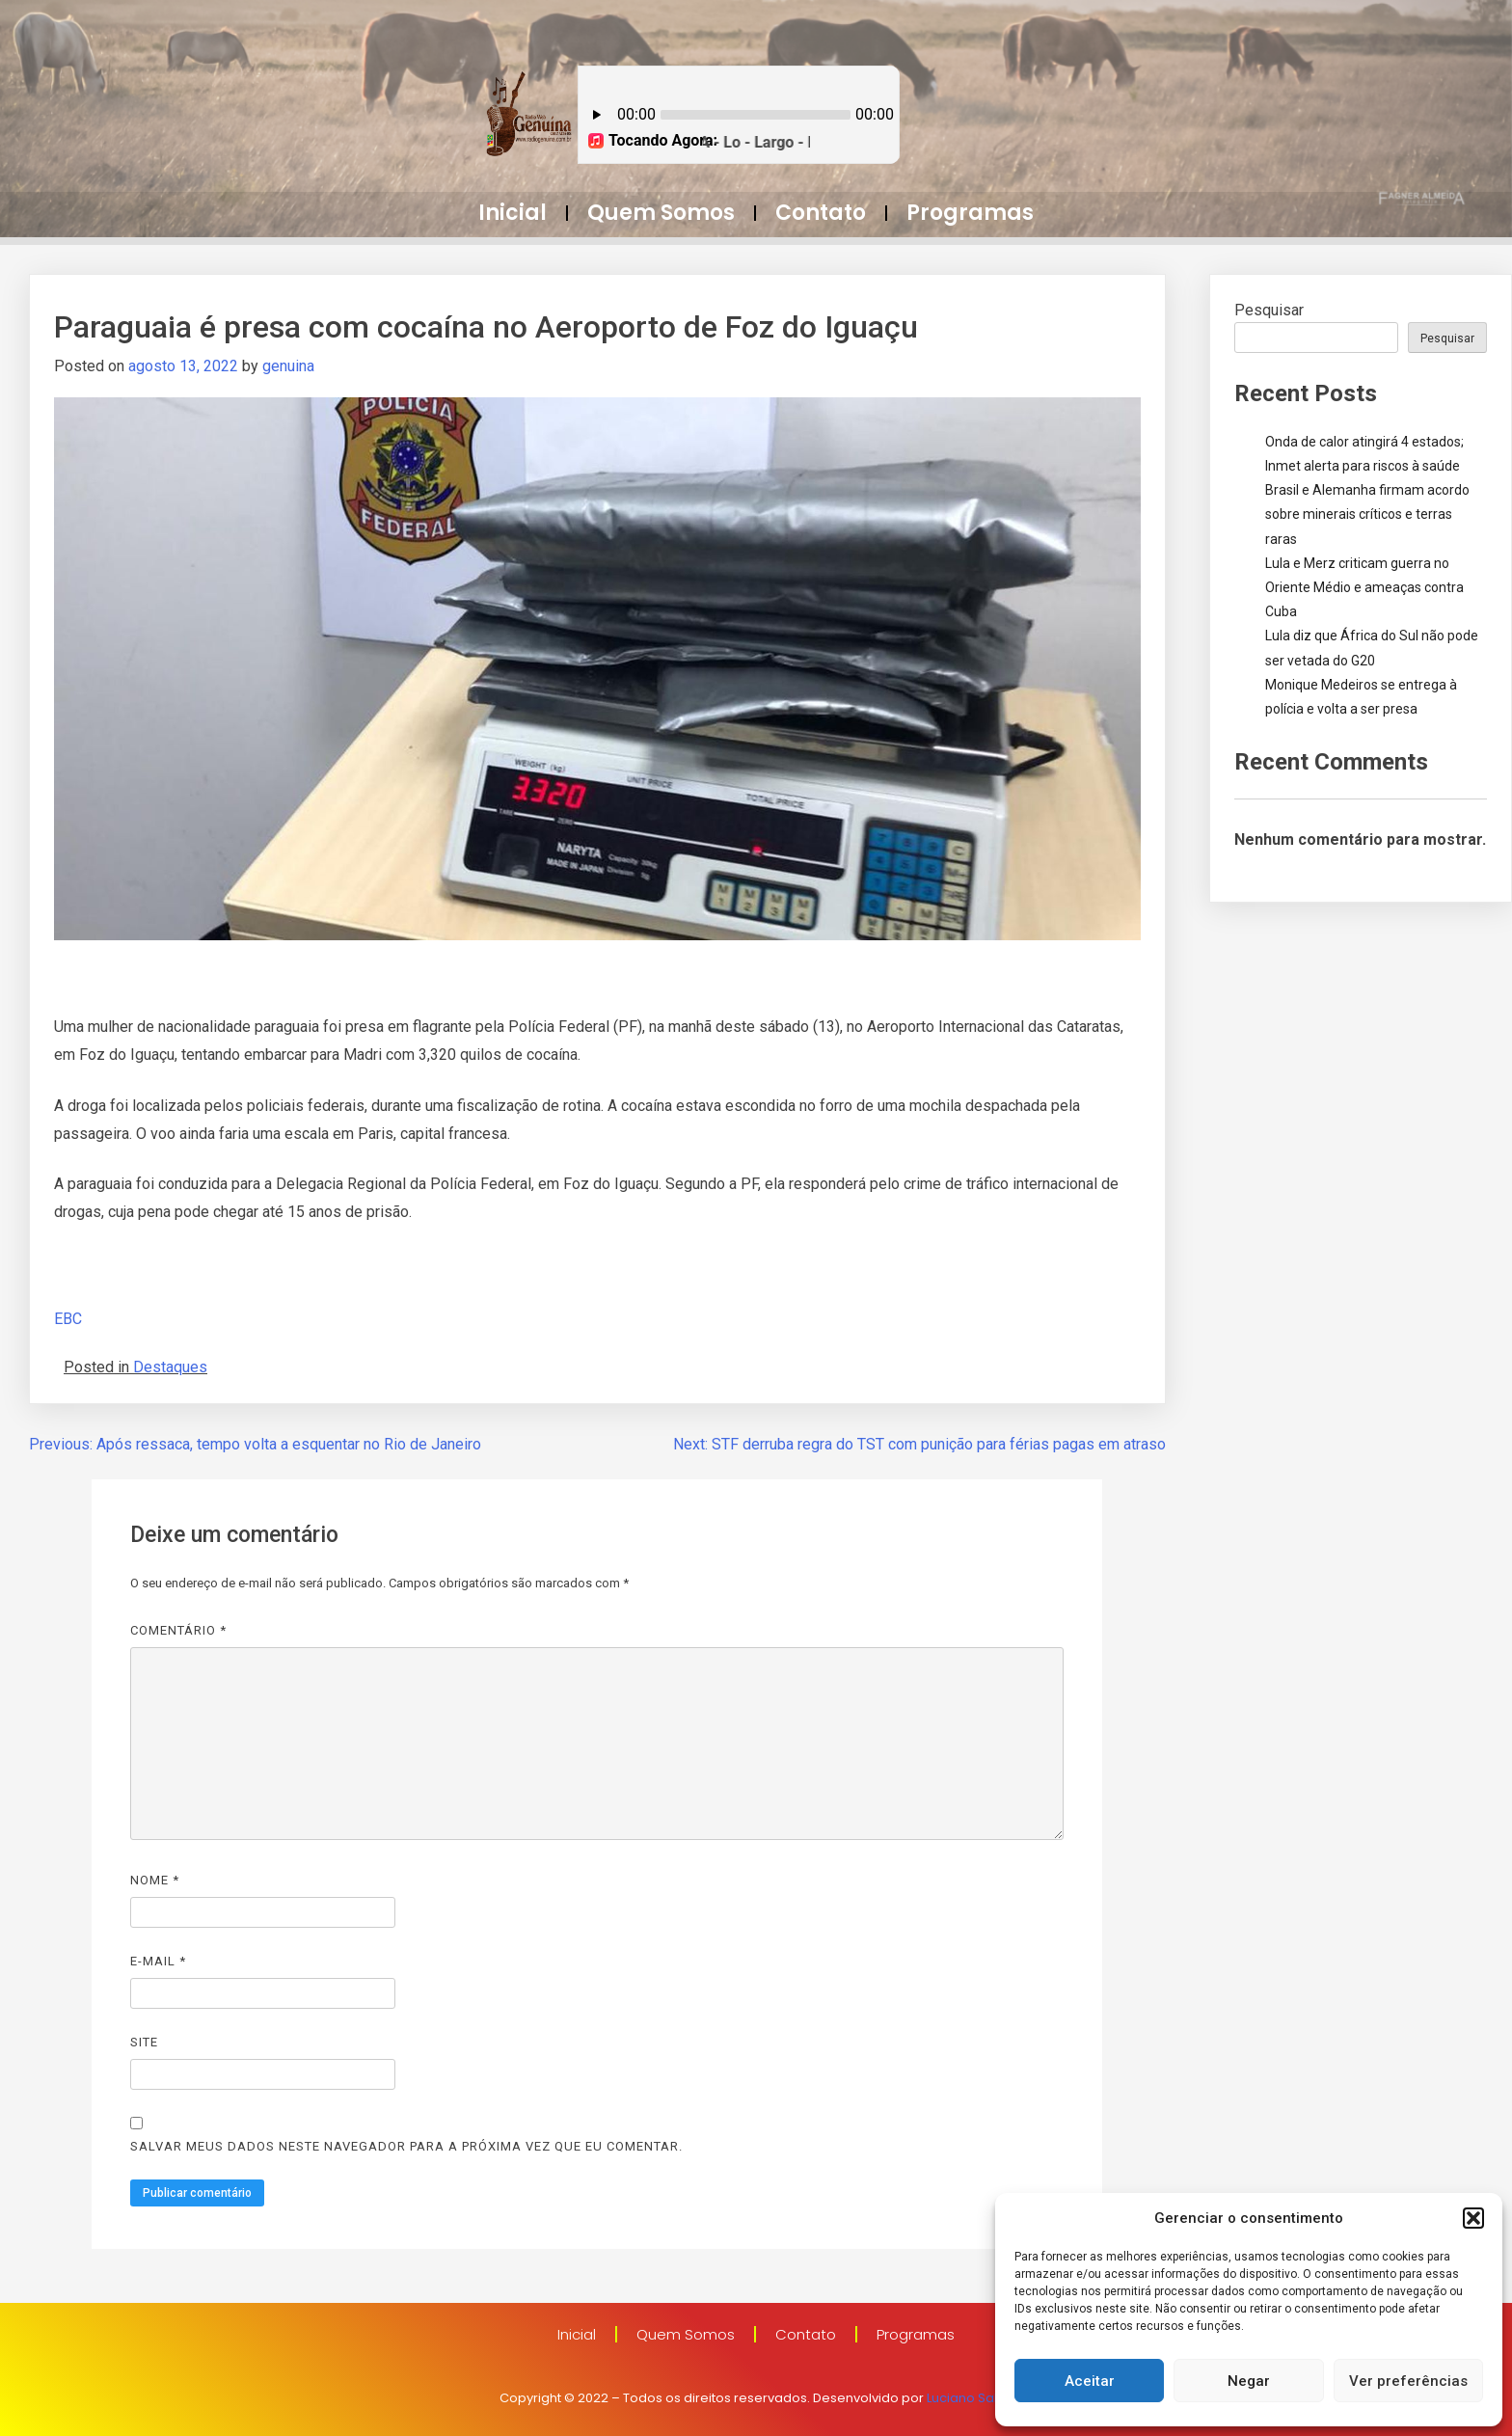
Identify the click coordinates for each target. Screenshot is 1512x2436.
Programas (970, 213)
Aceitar (1090, 2381)
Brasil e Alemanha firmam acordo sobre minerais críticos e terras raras (1367, 514)
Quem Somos (661, 213)
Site (144, 2042)
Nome (154, 1880)
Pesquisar (1269, 310)
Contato (820, 213)
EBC (68, 1319)
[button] (1473, 2218)
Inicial (512, 213)
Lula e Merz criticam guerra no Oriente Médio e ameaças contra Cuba (1364, 587)
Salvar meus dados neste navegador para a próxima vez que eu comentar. (406, 2146)
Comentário (178, 1630)
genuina (288, 366)
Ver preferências (1408, 2381)
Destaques (170, 1367)
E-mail (158, 1961)
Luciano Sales (969, 2398)
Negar (1249, 2381)
